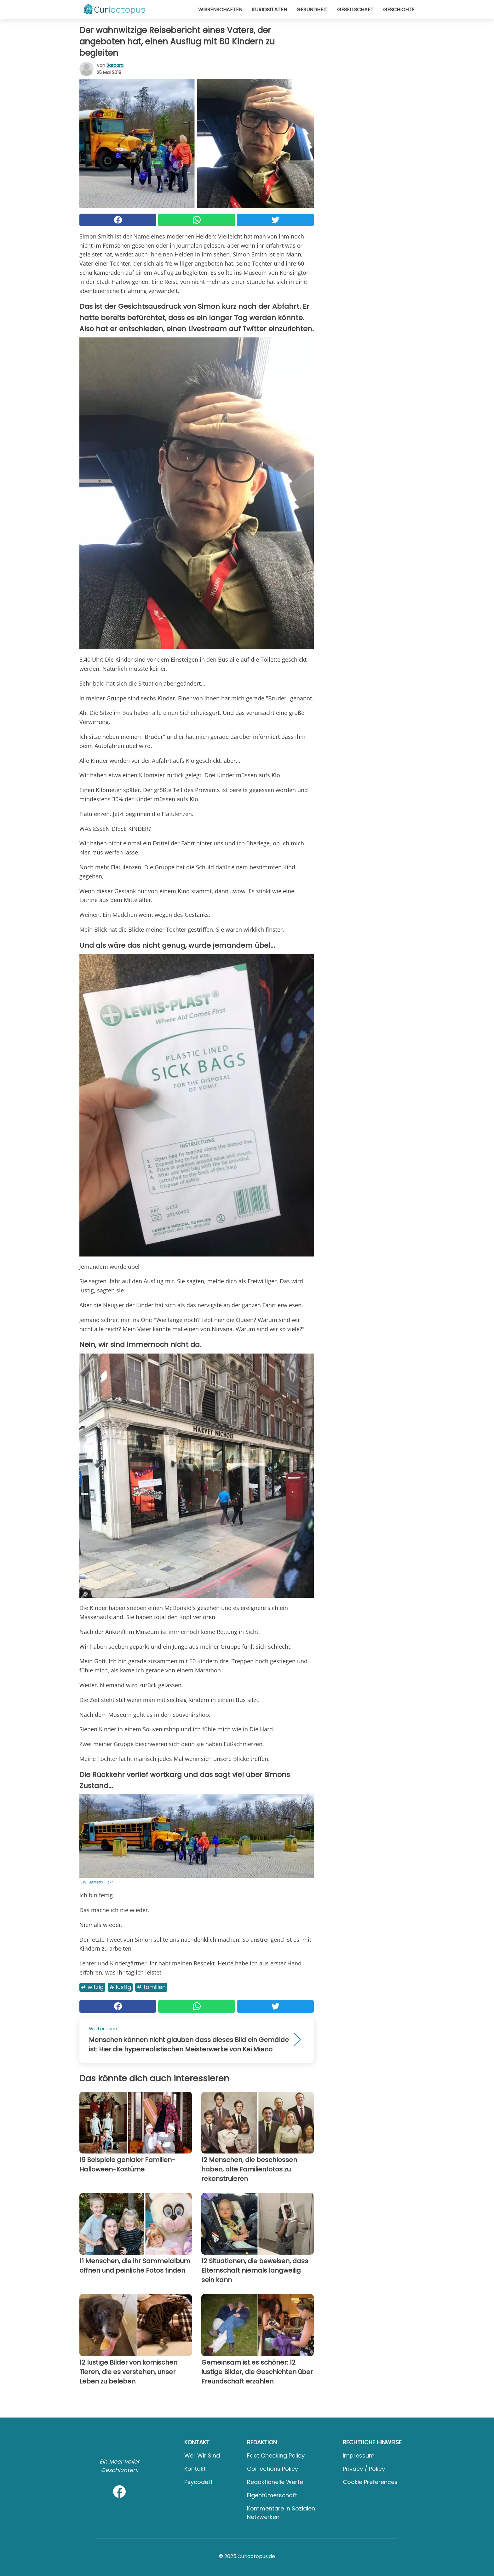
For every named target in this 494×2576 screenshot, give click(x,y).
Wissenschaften (220, 9)
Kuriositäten (269, 9)
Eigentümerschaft (272, 2495)
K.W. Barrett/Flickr (96, 1882)
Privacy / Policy (364, 2469)
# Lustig (120, 1987)
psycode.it (198, 2482)
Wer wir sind (202, 2455)
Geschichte (399, 9)
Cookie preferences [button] (370, 2482)
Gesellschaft (355, 9)
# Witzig (92, 1987)
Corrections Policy (272, 2469)
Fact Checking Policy (276, 2455)
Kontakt (195, 2469)
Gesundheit (312, 9)
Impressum (359, 2455)
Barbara (114, 65)
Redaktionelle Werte (275, 2482)
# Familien (151, 1987)
